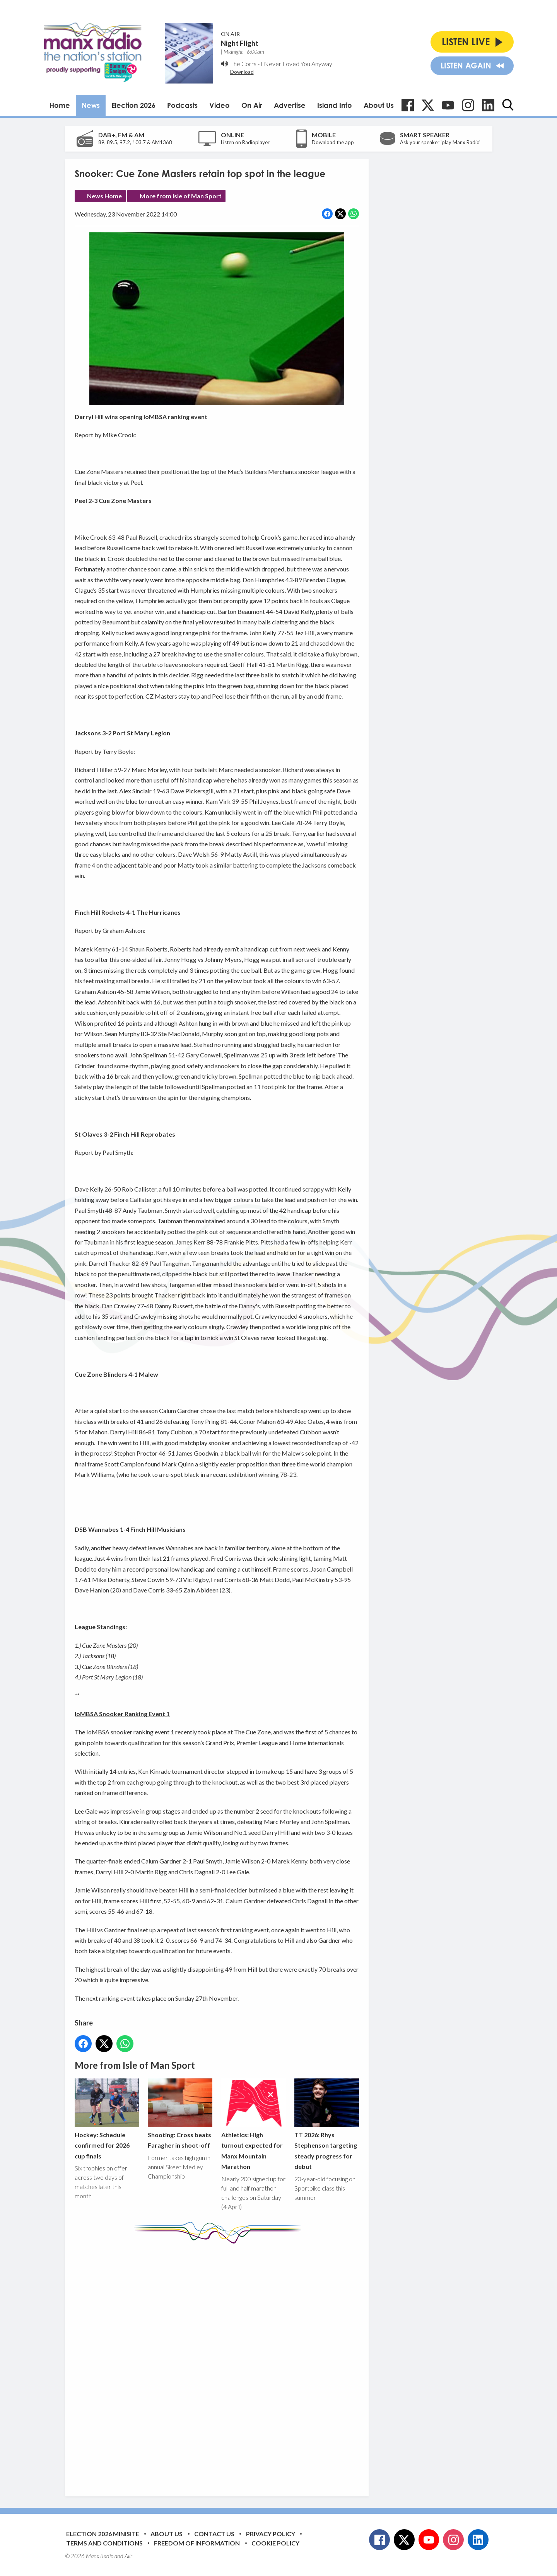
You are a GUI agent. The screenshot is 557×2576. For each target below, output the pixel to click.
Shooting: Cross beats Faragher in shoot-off (180, 2113)
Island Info (334, 105)
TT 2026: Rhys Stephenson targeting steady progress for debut (326, 2124)
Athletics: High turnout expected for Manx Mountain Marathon (253, 2124)
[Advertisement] (220, 2364)
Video (219, 105)
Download (242, 72)
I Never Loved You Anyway (296, 63)
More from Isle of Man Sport (181, 195)
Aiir (128, 2555)
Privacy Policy (270, 2533)
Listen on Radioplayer (245, 142)
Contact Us (214, 2533)
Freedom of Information (197, 2543)
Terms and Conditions (104, 2543)
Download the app (333, 142)
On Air (251, 105)
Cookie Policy (275, 2543)
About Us (379, 105)
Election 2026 (133, 105)
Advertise (290, 105)
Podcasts (182, 105)
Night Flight (239, 43)
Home (60, 105)
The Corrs (243, 63)
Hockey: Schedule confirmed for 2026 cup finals (107, 2118)
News (91, 105)
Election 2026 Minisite (102, 2533)
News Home (104, 195)
